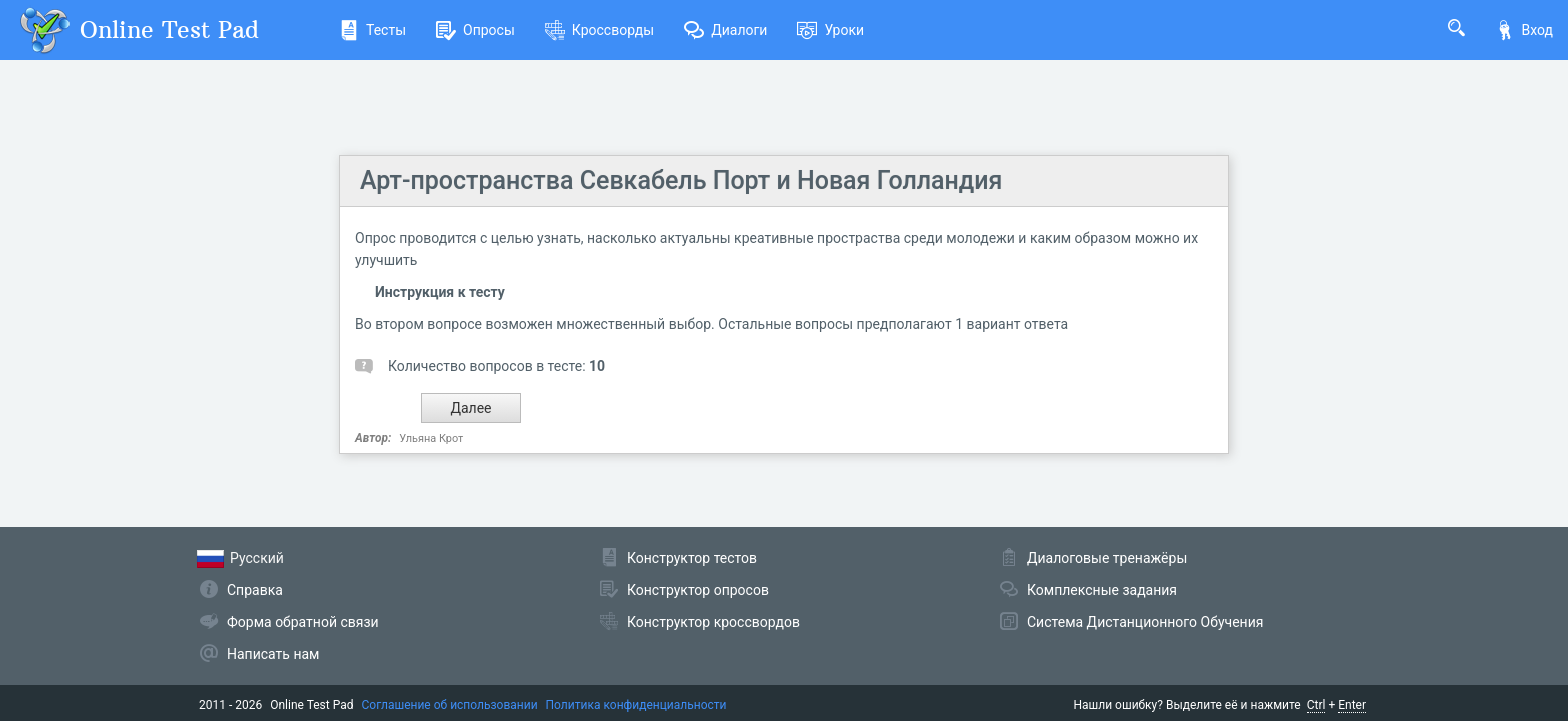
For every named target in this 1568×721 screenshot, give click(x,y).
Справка (255, 590)
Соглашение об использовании (450, 705)
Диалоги (725, 30)
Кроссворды (599, 30)
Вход (1524, 30)
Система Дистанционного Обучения (1145, 622)
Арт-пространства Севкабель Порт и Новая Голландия (681, 180)
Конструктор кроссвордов (713, 622)
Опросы (475, 30)
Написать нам (273, 654)
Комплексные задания (1102, 590)
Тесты (372, 30)
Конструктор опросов (698, 590)
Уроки (830, 30)
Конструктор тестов (692, 558)
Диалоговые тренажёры (1107, 558)
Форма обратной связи (303, 622)
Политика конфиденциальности (636, 705)
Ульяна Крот (431, 438)
